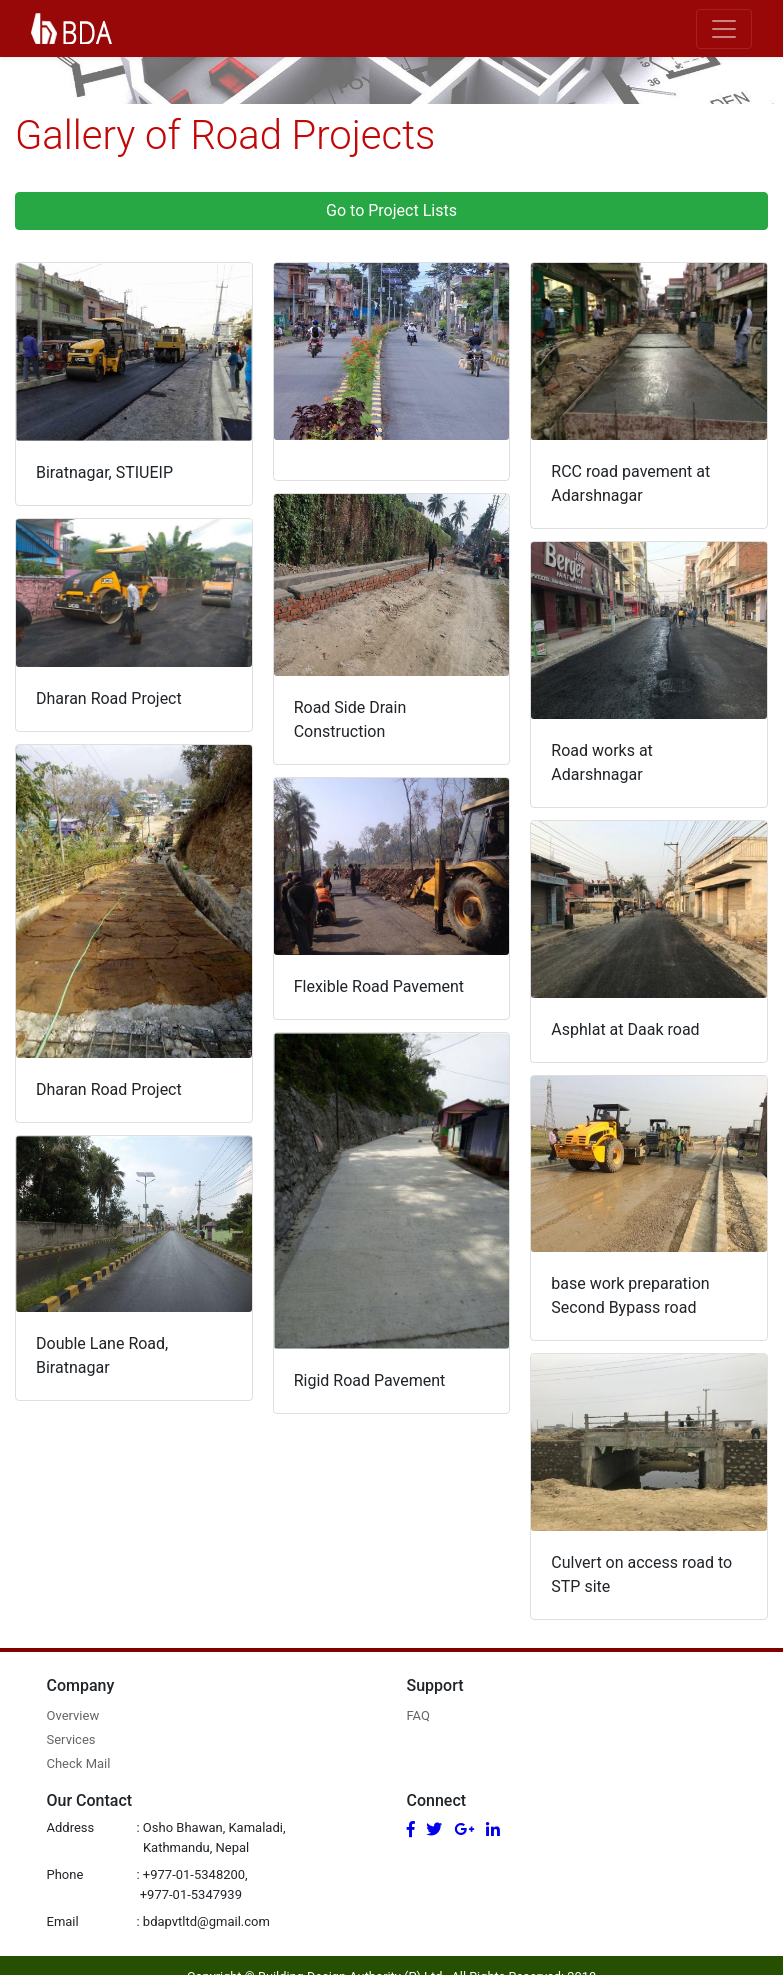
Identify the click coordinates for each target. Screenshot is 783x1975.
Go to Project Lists (391, 210)
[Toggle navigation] (724, 29)
